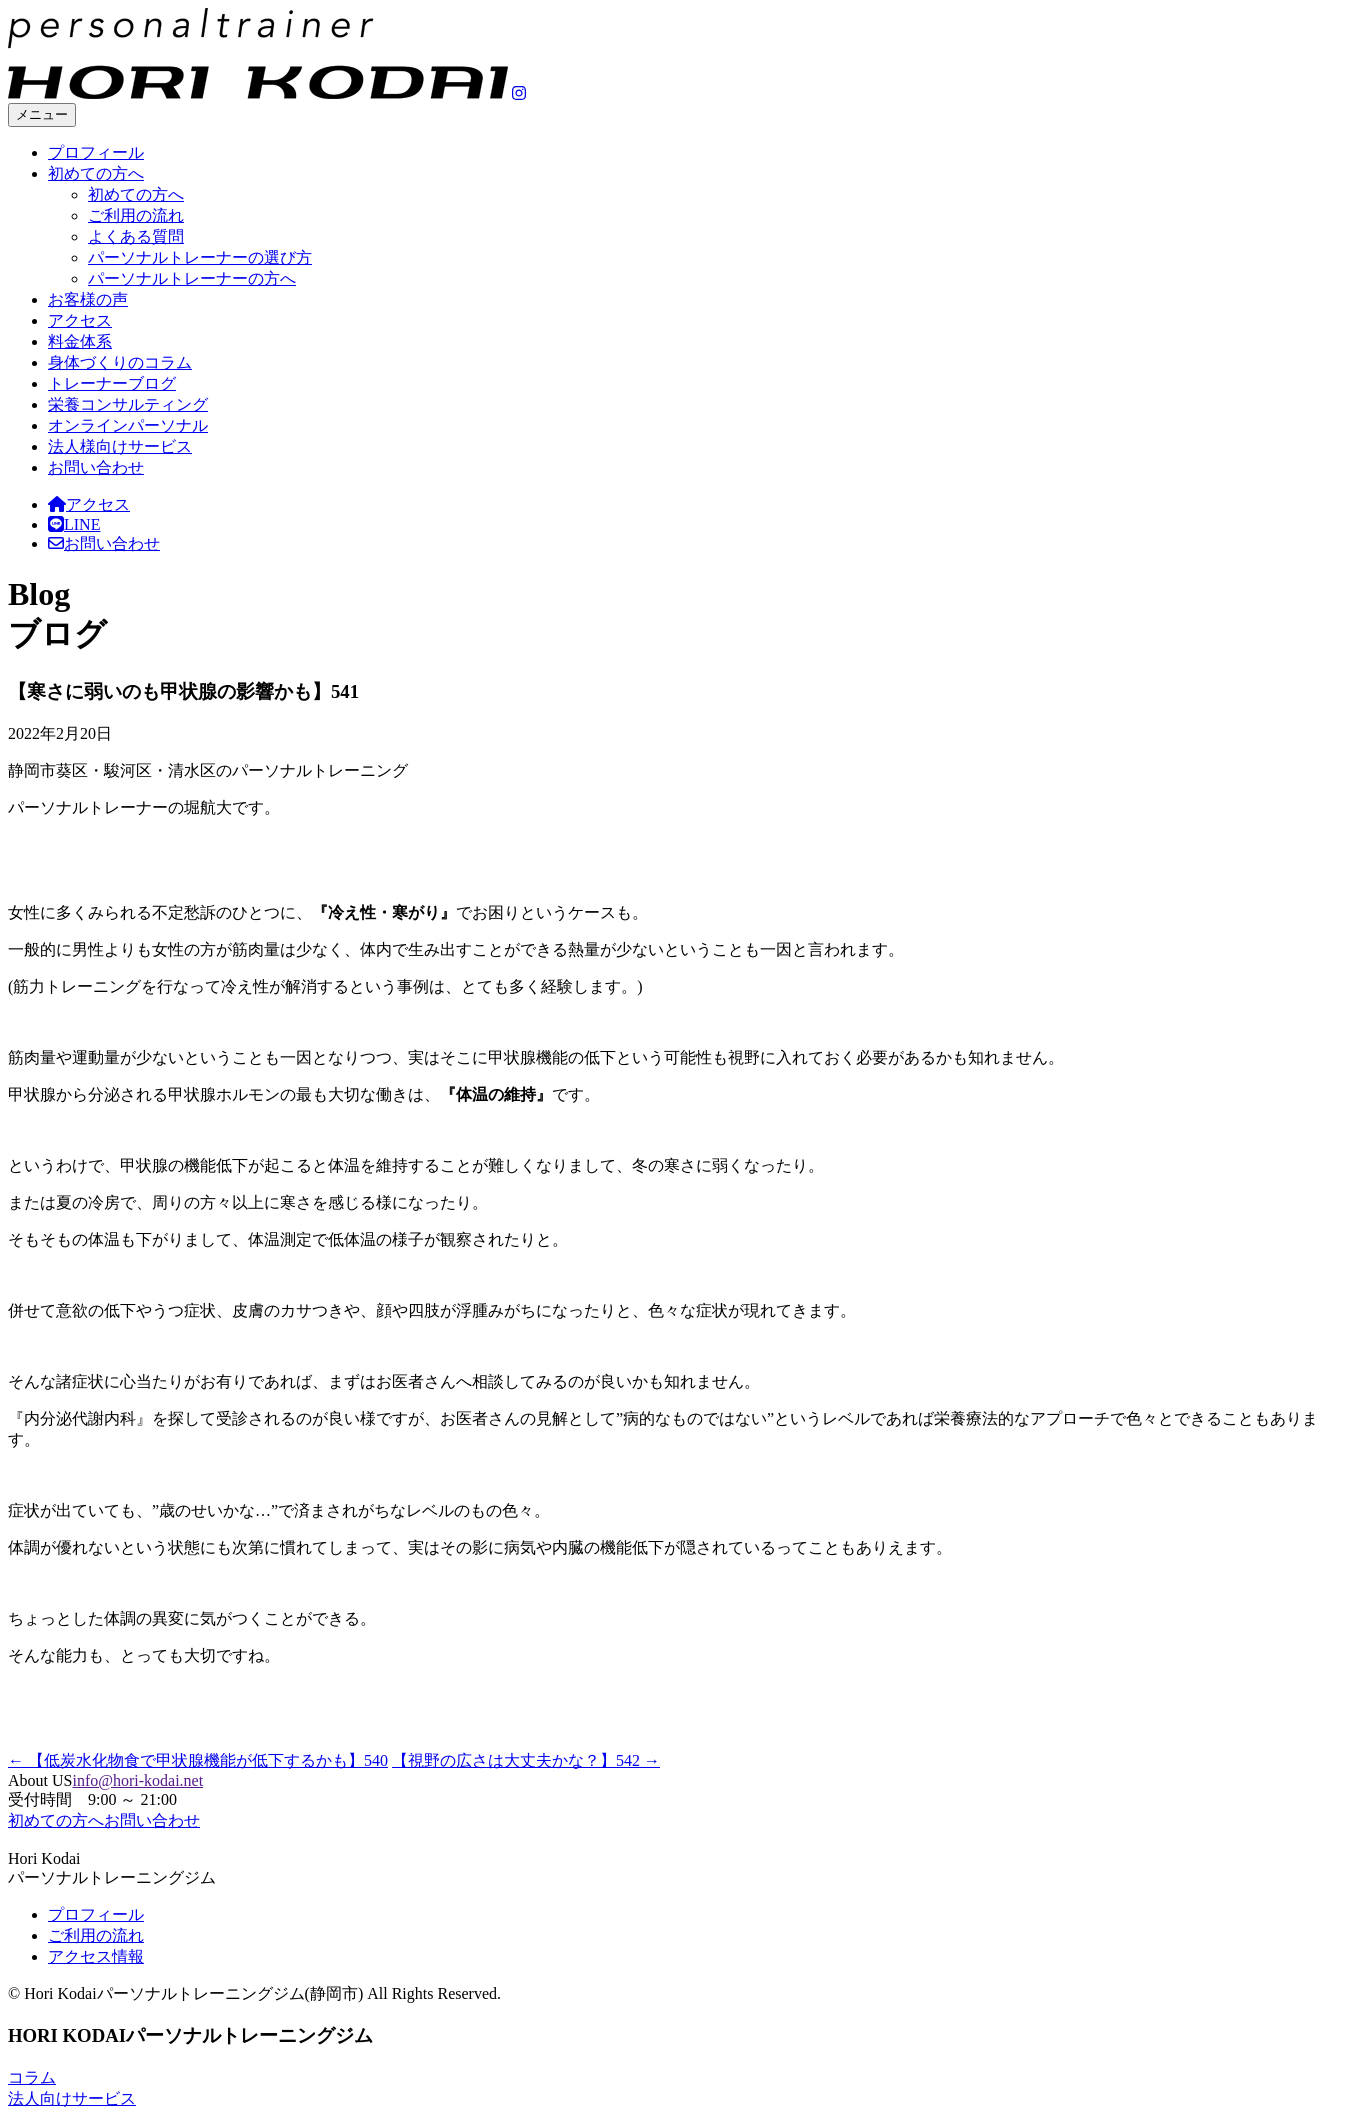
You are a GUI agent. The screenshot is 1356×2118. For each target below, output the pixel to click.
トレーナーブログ (112, 383)
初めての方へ (96, 173)
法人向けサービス (72, 2098)
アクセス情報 (96, 1956)
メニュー (42, 114)
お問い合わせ (96, 467)
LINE (74, 524)
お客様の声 (88, 299)
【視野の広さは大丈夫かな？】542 (526, 1760)
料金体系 (80, 341)
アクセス (80, 320)
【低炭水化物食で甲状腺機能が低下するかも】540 (198, 1760)
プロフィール (96, 152)
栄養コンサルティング (128, 404)
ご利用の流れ (136, 215)
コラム (32, 2077)
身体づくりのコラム (120, 362)
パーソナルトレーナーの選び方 (200, 257)
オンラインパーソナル (128, 425)
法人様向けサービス (120, 446)
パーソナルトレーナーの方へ (192, 278)
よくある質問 (136, 236)
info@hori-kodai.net (137, 1780)
